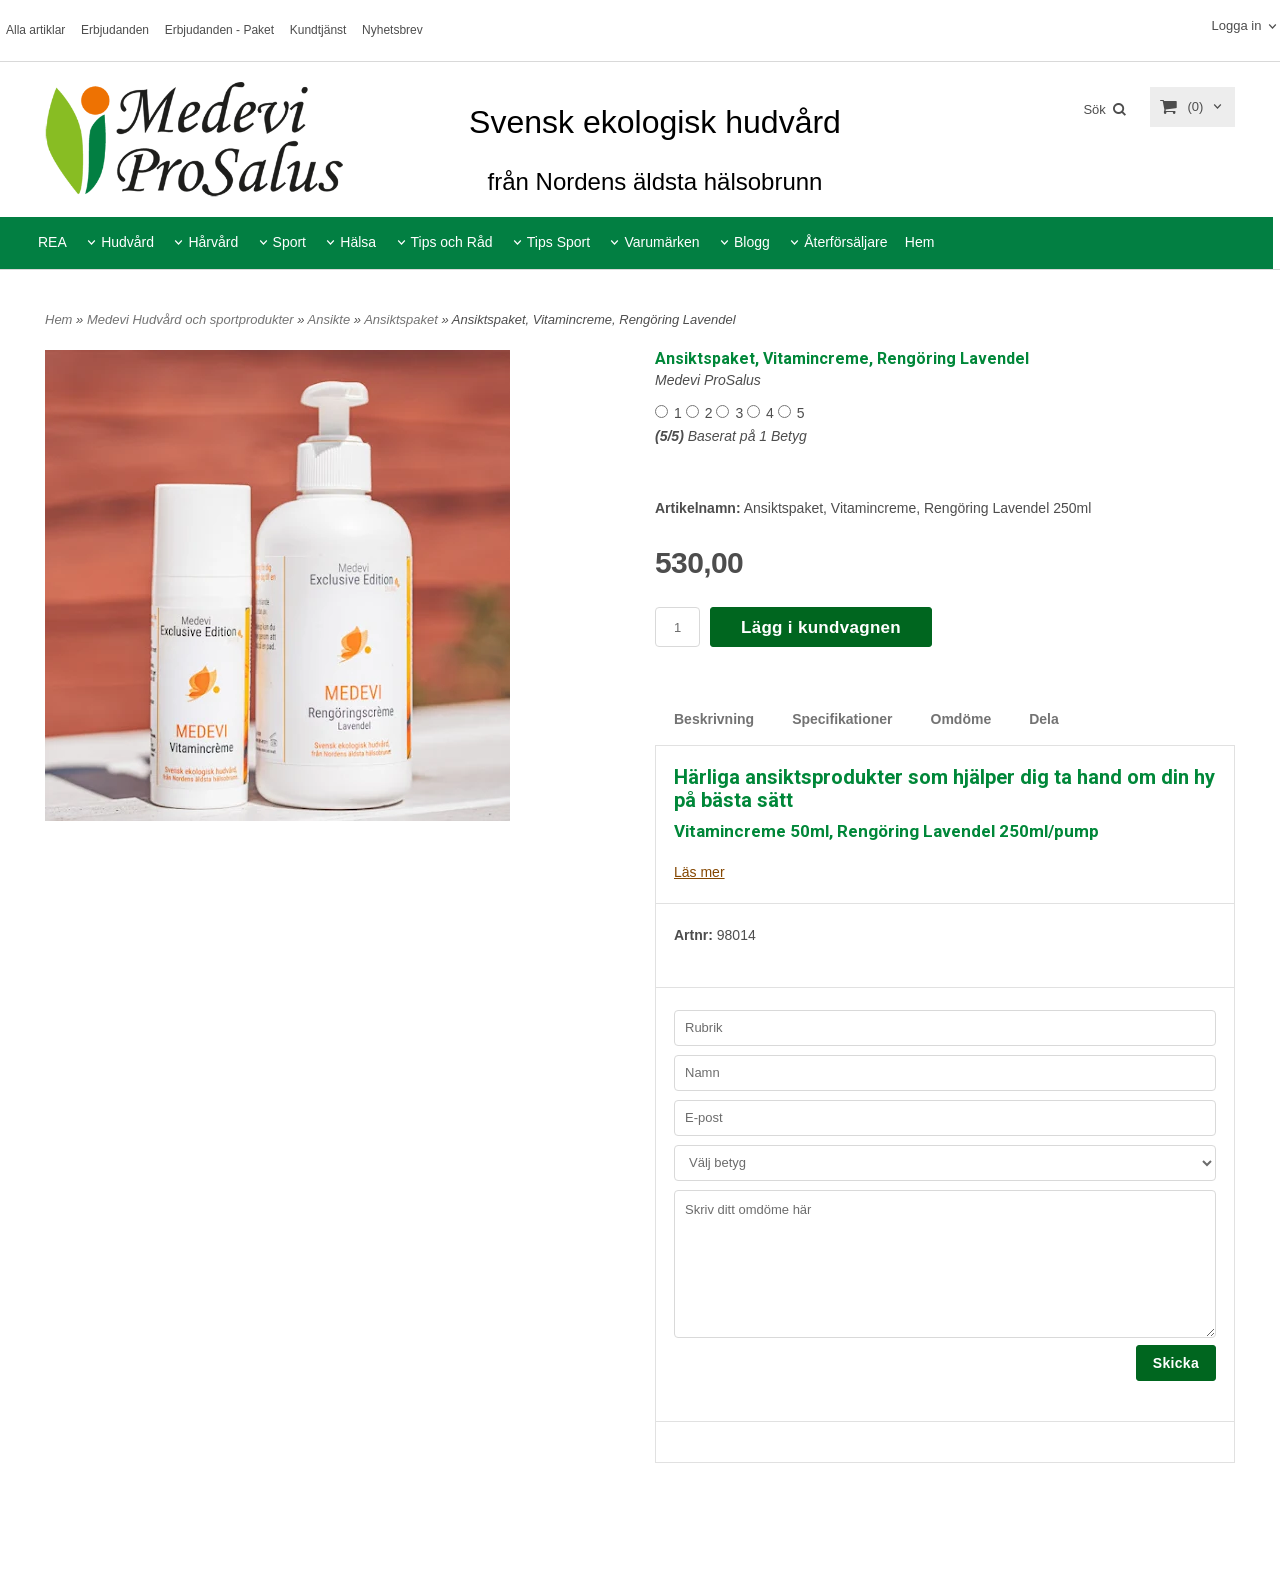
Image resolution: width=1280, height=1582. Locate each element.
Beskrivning (714, 719)
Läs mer (699, 872)
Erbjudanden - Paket (219, 30)
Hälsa (358, 242)
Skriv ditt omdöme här (945, 1264)
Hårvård (213, 242)
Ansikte (331, 319)
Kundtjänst (318, 30)
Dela (1044, 719)
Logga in (1236, 25)
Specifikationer (842, 719)
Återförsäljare (845, 242)
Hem (920, 242)
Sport (289, 242)
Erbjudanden (115, 30)
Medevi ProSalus (708, 380)
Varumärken (661, 242)
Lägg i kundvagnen (821, 627)
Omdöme (961, 719)
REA (52, 242)
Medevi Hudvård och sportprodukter (192, 319)
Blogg (752, 242)
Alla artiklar (35, 30)
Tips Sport (558, 242)
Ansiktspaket (402, 319)
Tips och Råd (452, 242)
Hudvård (127, 242)
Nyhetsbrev (392, 30)
